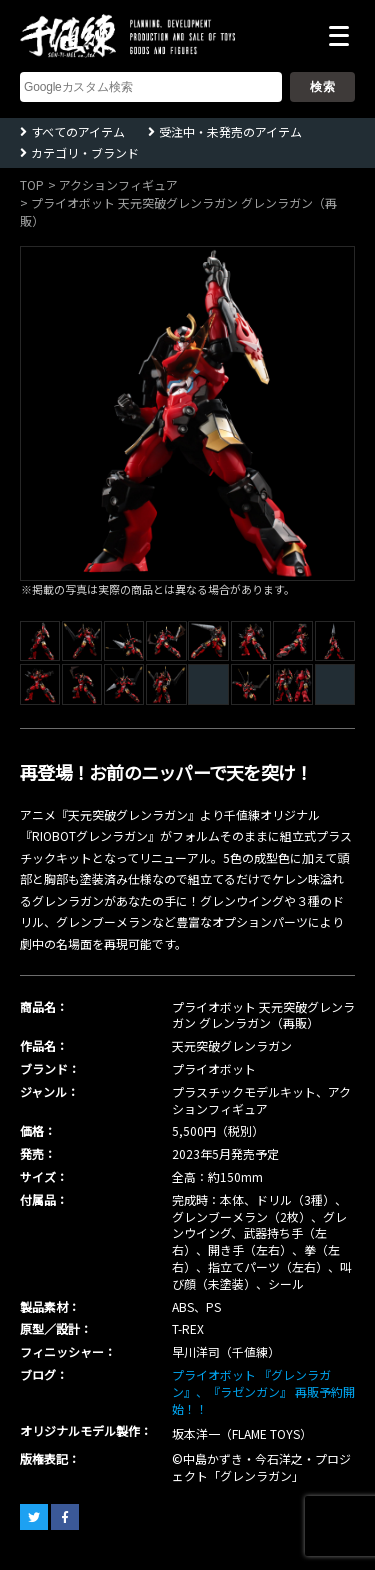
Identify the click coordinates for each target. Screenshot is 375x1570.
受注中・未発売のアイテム (230, 131)
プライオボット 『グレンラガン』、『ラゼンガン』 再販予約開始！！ (263, 1391)
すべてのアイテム (78, 131)
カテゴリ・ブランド (85, 152)
